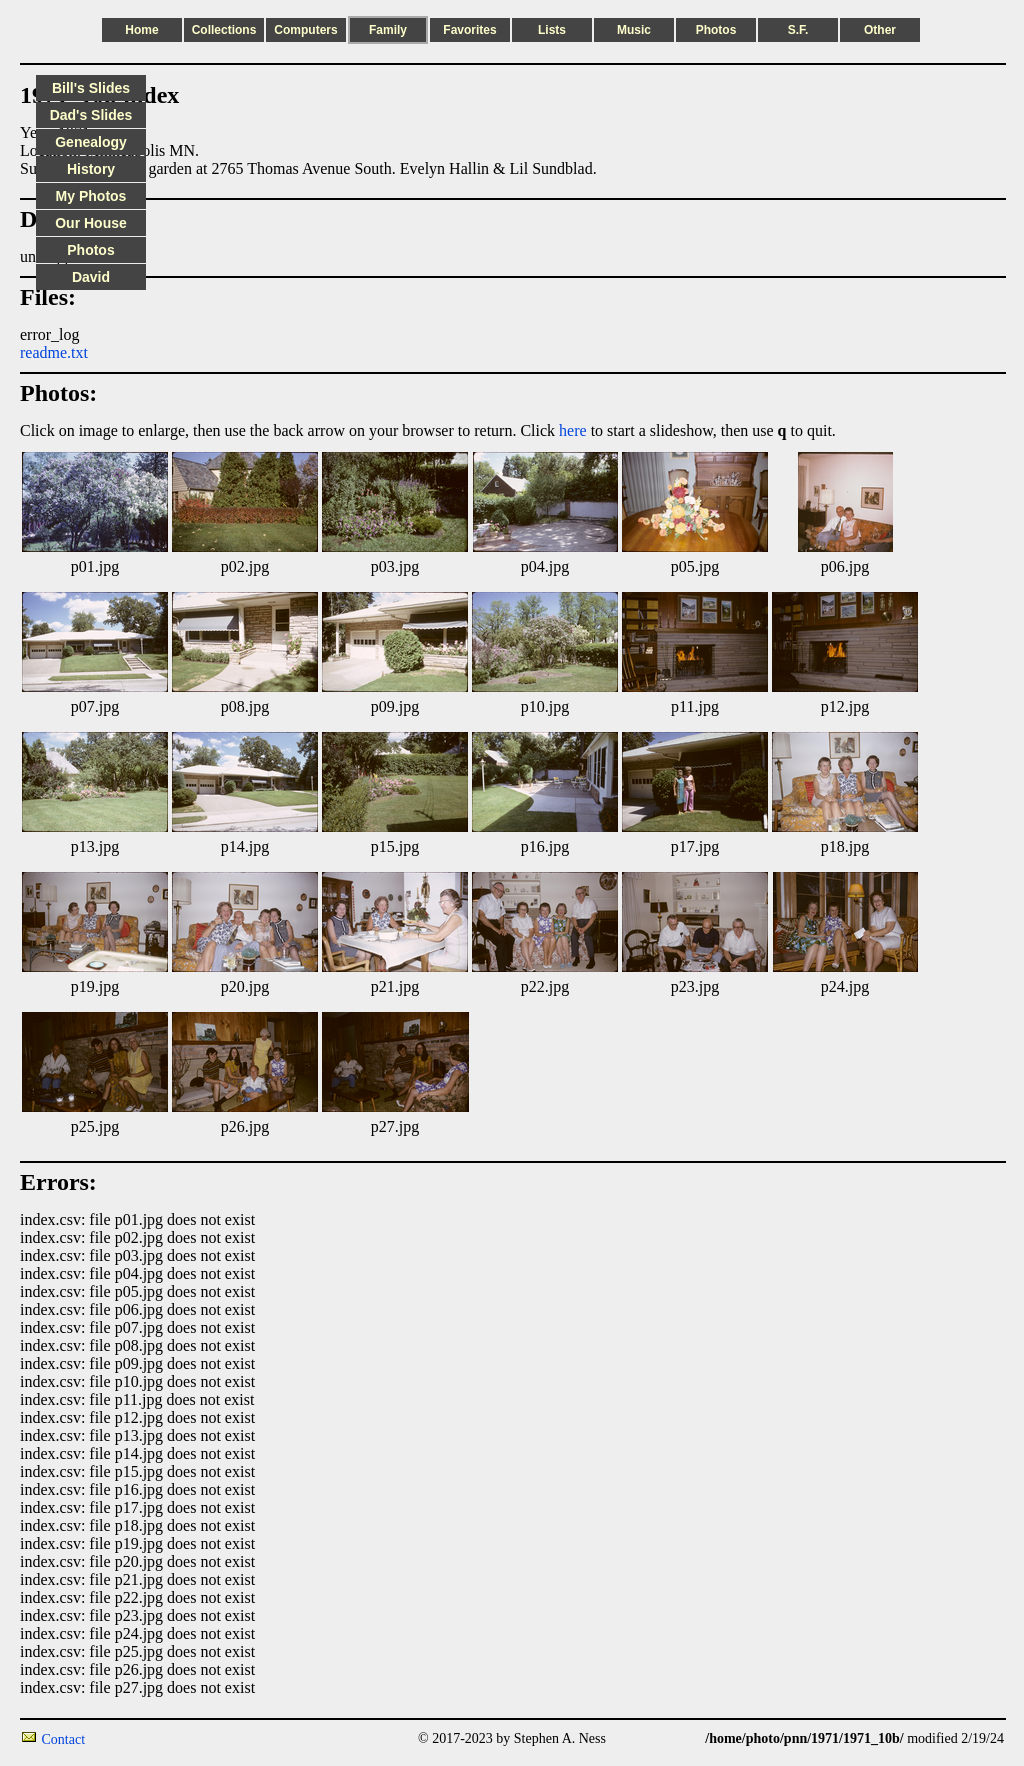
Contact (64, 1739)
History (91, 169)
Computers (305, 30)
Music (634, 30)
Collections (224, 30)
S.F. (798, 30)
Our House (91, 223)
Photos (716, 30)
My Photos (91, 196)
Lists (552, 30)
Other (880, 30)
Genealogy (91, 142)
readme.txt (54, 352)
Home (141, 30)
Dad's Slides (91, 115)
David (91, 277)
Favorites (469, 30)
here (573, 430)
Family (388, 30)
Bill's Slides (91, 88)
